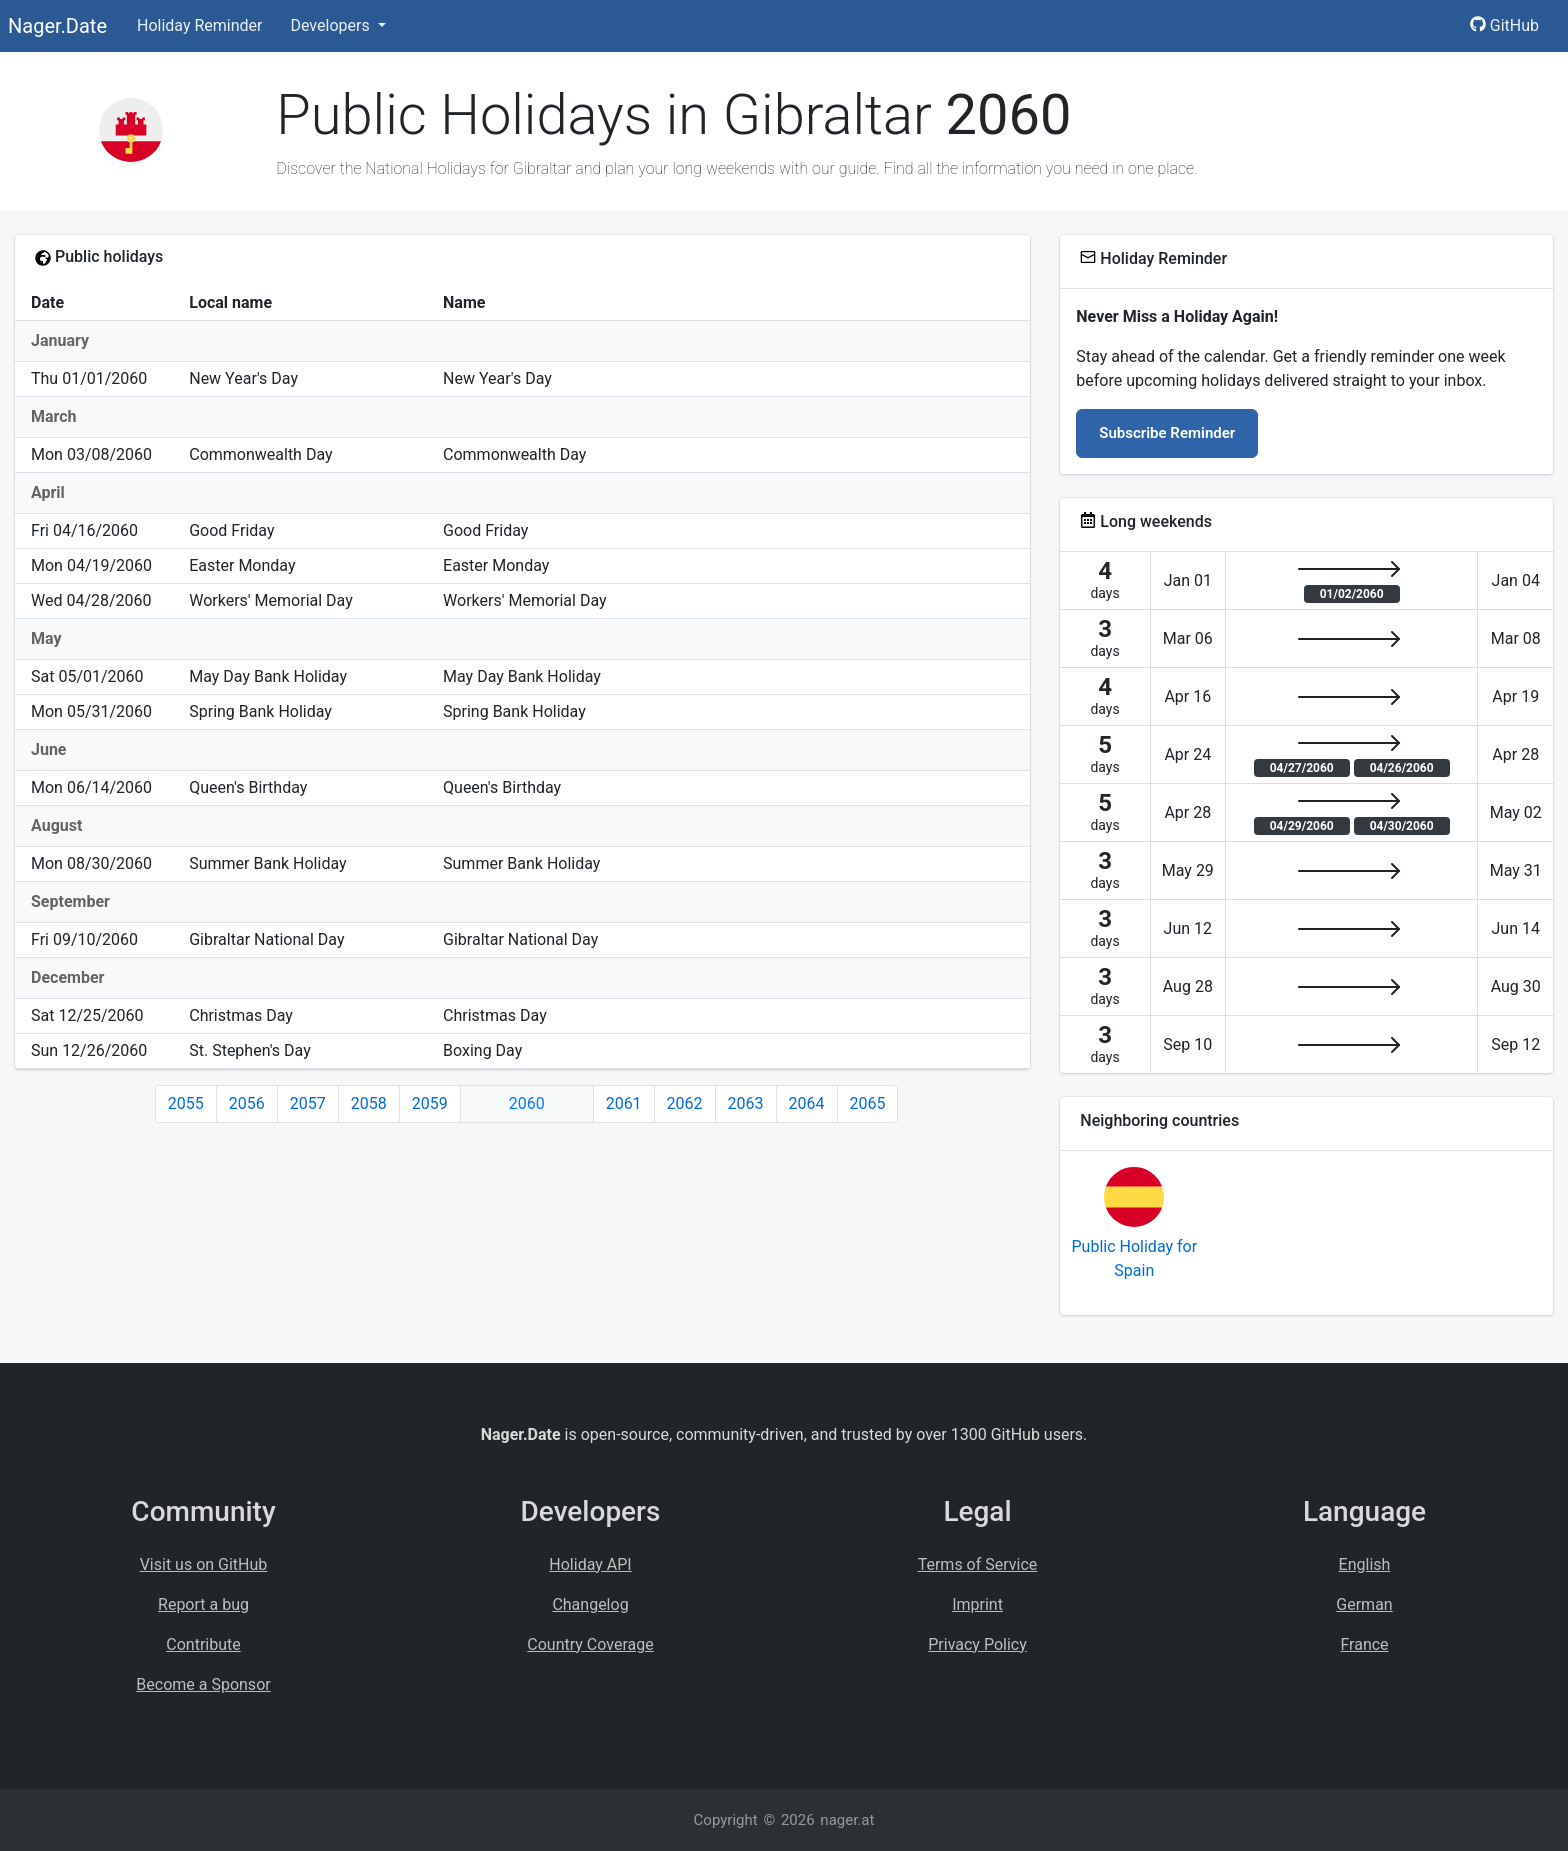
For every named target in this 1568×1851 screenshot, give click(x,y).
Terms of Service (978, 1564)
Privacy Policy (977, 1644)
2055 (186, 1103)
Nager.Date (57, 26)
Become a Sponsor (203, 1684)
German (1364, 1604)
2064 (807, 1103)
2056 (247, 1103)
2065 (868, 1103)
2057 (308, 1103)
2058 (369, 1103)
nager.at (847, 1820)
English (1365, 1564)
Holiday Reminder (200, 25)
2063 (746, 1103)
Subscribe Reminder (1167, 433)
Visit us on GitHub (204, 1564)
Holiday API (590, 1564)
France (1364, 1644)
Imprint (977, 1604)
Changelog (590, 1604)
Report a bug (203, 1604)
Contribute (203, 1644)
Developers (331, 25)
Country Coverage (590, 1644)
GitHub (1504, 25)
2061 (624, 1103)
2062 (685, 1103)
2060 (527, 1103)
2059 (430, 1103)
